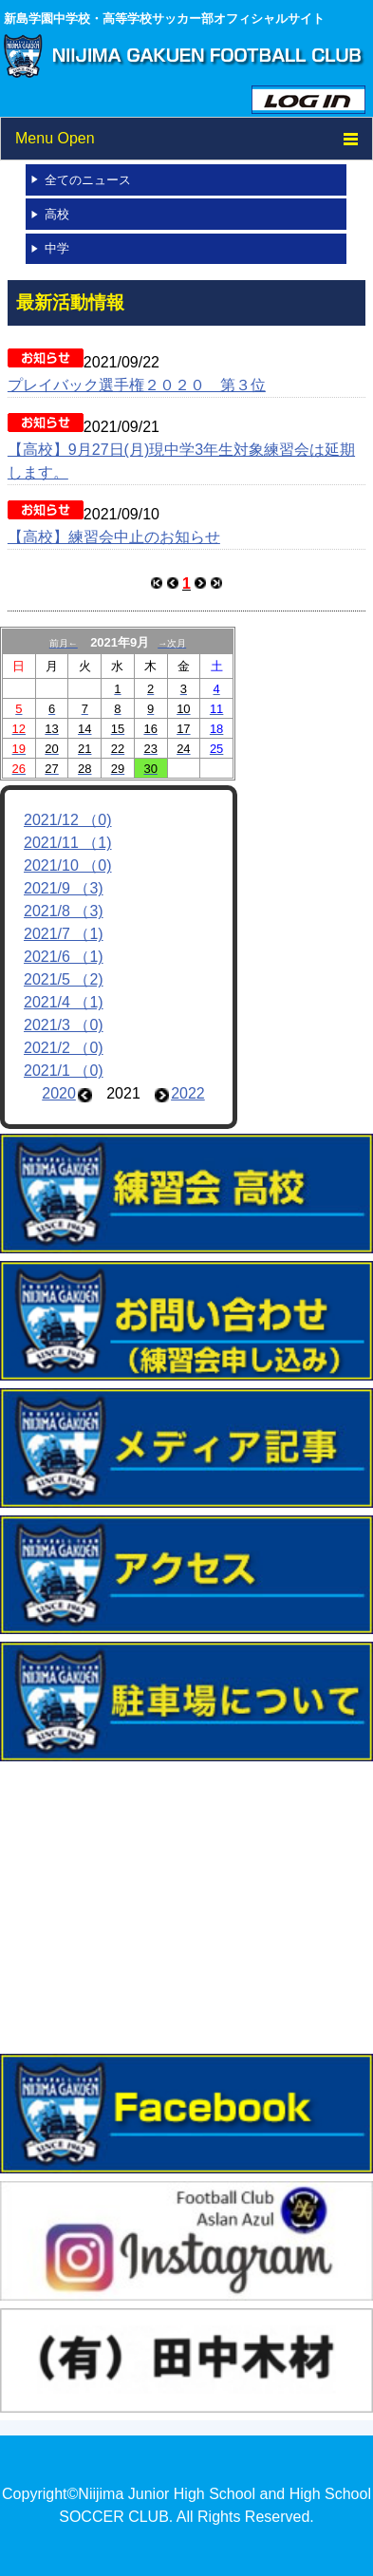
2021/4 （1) (63, 1002)
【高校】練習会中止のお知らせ (114, 537)
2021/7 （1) (63, 934)
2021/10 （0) (68, 865)
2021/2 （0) (63, 1048)
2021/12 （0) (68, 820)
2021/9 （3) (63, 888)
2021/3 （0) (63, 1025)
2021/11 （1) (68, 843)
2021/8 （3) (63, 911)
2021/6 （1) (63, 957)
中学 (57, 248)
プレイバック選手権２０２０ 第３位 (137, 385)
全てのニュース (88, 180)
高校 (57, 214)
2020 (59, 1093)
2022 (188, 1093)
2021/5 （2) (63, 979)
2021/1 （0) (63, 1070)
